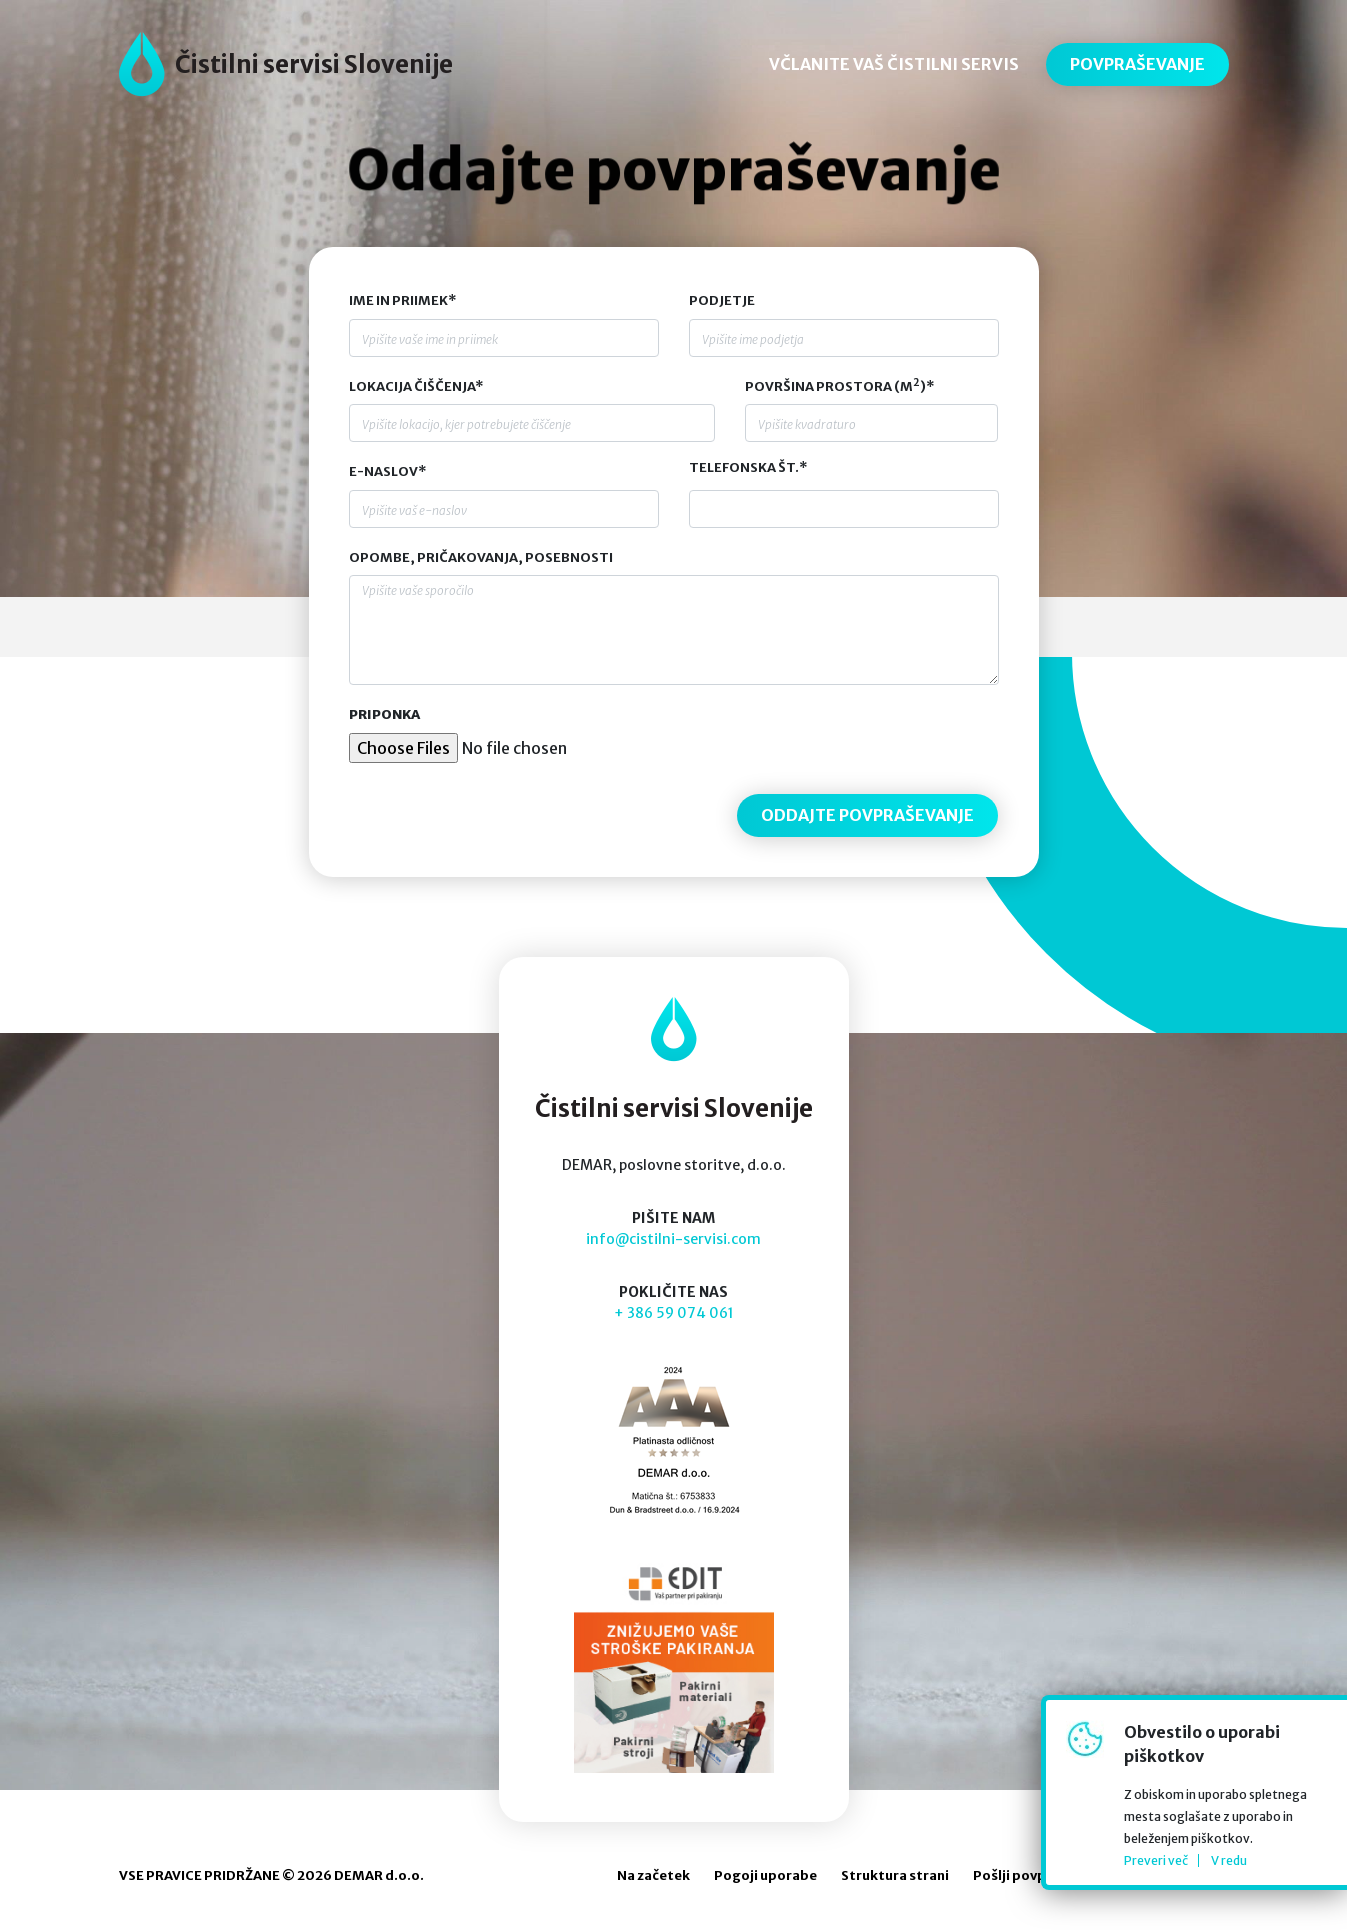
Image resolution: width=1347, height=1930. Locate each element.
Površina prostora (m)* (839, 386)
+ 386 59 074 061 (674, 1313)
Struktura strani (895, 1875)
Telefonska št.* (748, 467)
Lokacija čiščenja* (416, 386)
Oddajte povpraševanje (673, 171)
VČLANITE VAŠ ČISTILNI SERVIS (894, 64)
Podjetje (722, 300)
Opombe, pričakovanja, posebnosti (481, 557)
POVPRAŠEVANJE (1137, 64)
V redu (1229, 1860)
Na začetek (653, 1875)
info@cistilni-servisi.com (673, 1239)
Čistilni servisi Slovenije (314, 64)
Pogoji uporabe (765, 1875)
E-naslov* (387, 471)
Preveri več (1156, 1860)
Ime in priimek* (402, 300)
